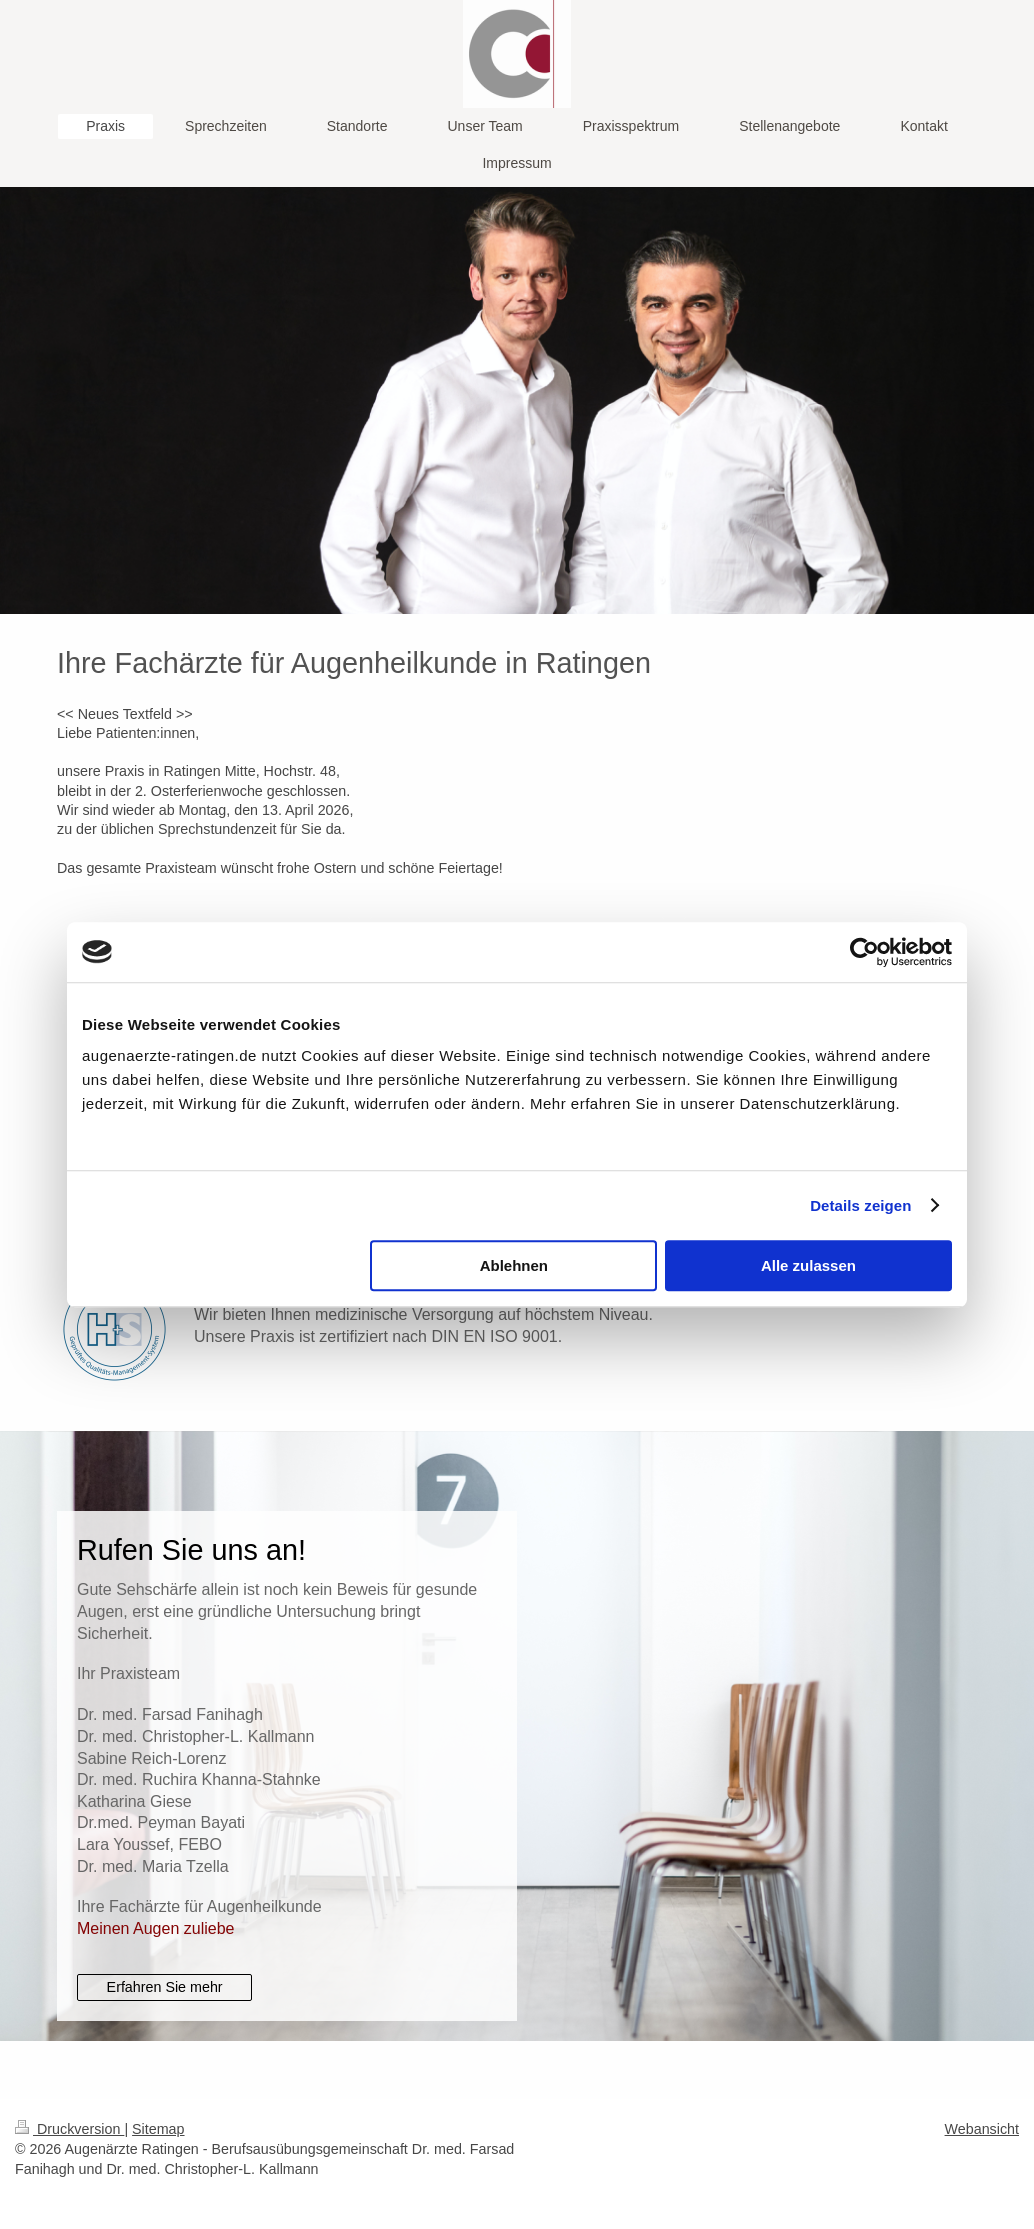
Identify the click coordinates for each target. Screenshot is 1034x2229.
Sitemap (158, 2129)
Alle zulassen (808, 1265)
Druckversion (69, 2129)
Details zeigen (860, 1205)
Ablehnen (514, 1265)
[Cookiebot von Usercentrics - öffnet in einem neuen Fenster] (864, 952)
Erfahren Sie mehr (165, 1987)
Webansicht (982, 2129)
